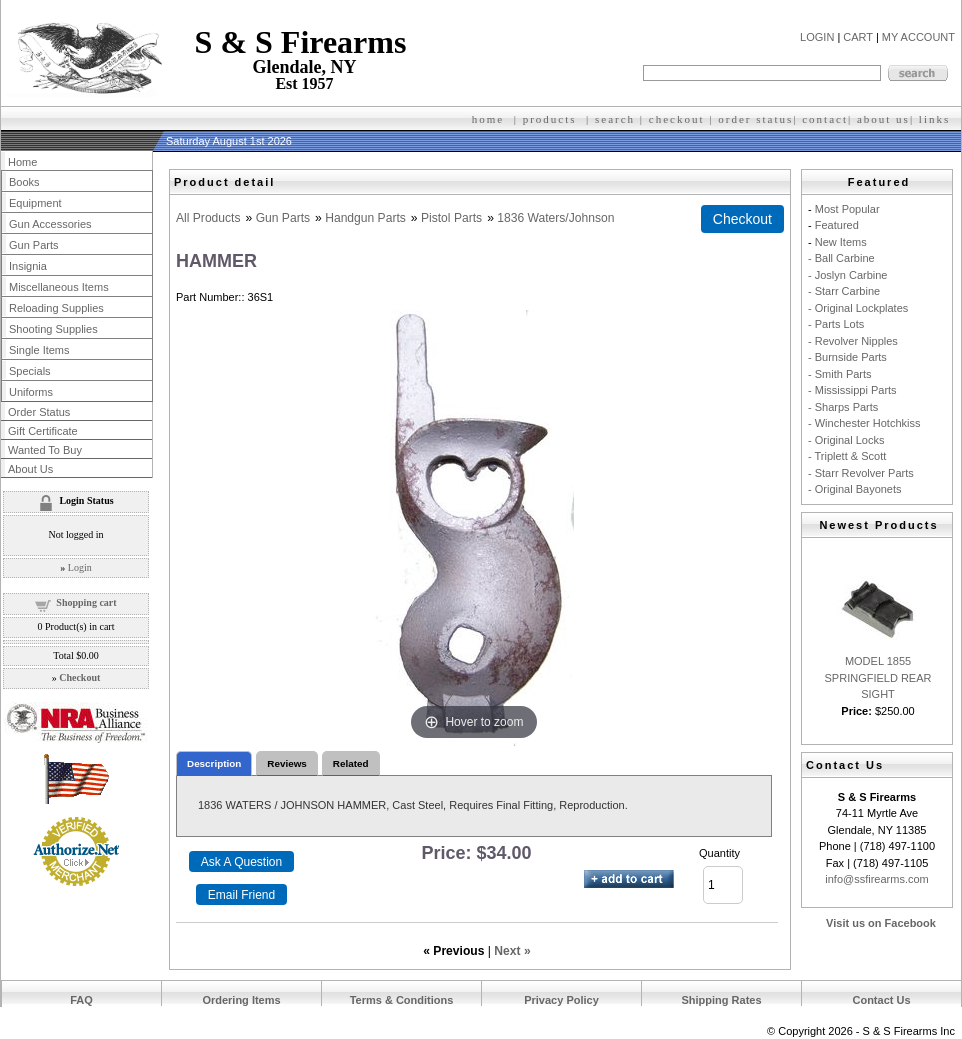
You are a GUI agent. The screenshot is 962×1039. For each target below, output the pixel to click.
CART (858, 37)
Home (22, 162)
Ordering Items (241, 1000)
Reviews (287, 763)
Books (24, 182)
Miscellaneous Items (59, 287)
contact (825, 119)
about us (883, 119)
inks (937, 119)
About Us (30, 469)
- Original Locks (846, 440)
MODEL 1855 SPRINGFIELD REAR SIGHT (878, 677)
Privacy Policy (561, 1000)
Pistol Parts (451, 218)
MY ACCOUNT (918, 37)
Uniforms (31, 392)
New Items (841, 242)
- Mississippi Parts (852, 390)
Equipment (35, 203)
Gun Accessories (50, 224)
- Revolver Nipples (853, 341)
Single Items (39, 350)
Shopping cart (86, 602)
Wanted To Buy (45, 450)
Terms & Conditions (402, 1000)
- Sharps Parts (843, 407)
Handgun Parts (365, 218)
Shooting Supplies (53, 329)
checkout (677, 119)
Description (214, 763)
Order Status (39, 412)
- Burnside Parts (847, 357)
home (488, 119)
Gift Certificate (43, 431)
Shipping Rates (721, 1000)
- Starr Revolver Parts (861, 473)
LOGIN (817, 37)
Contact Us (881, 1000)
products (550, 119)
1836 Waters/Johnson (555, 218)
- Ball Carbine (841, 258)
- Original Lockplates (858, 308)
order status (755, 119)
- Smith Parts (840, 374)
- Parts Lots (836, 324)
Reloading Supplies (56, 308)
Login (80, 567)
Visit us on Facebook (881, 923)
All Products (208, 218)
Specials (30, 371)
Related (351, 763)
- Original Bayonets (855, 489)
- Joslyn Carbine (847, 275)
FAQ (81, 1000)
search (615, 119)
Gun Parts (283, 218)
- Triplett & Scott (847, 456)
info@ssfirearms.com (876, 879)
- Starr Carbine (844, 291)
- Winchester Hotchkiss (864, 423)
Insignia (28, 266)
